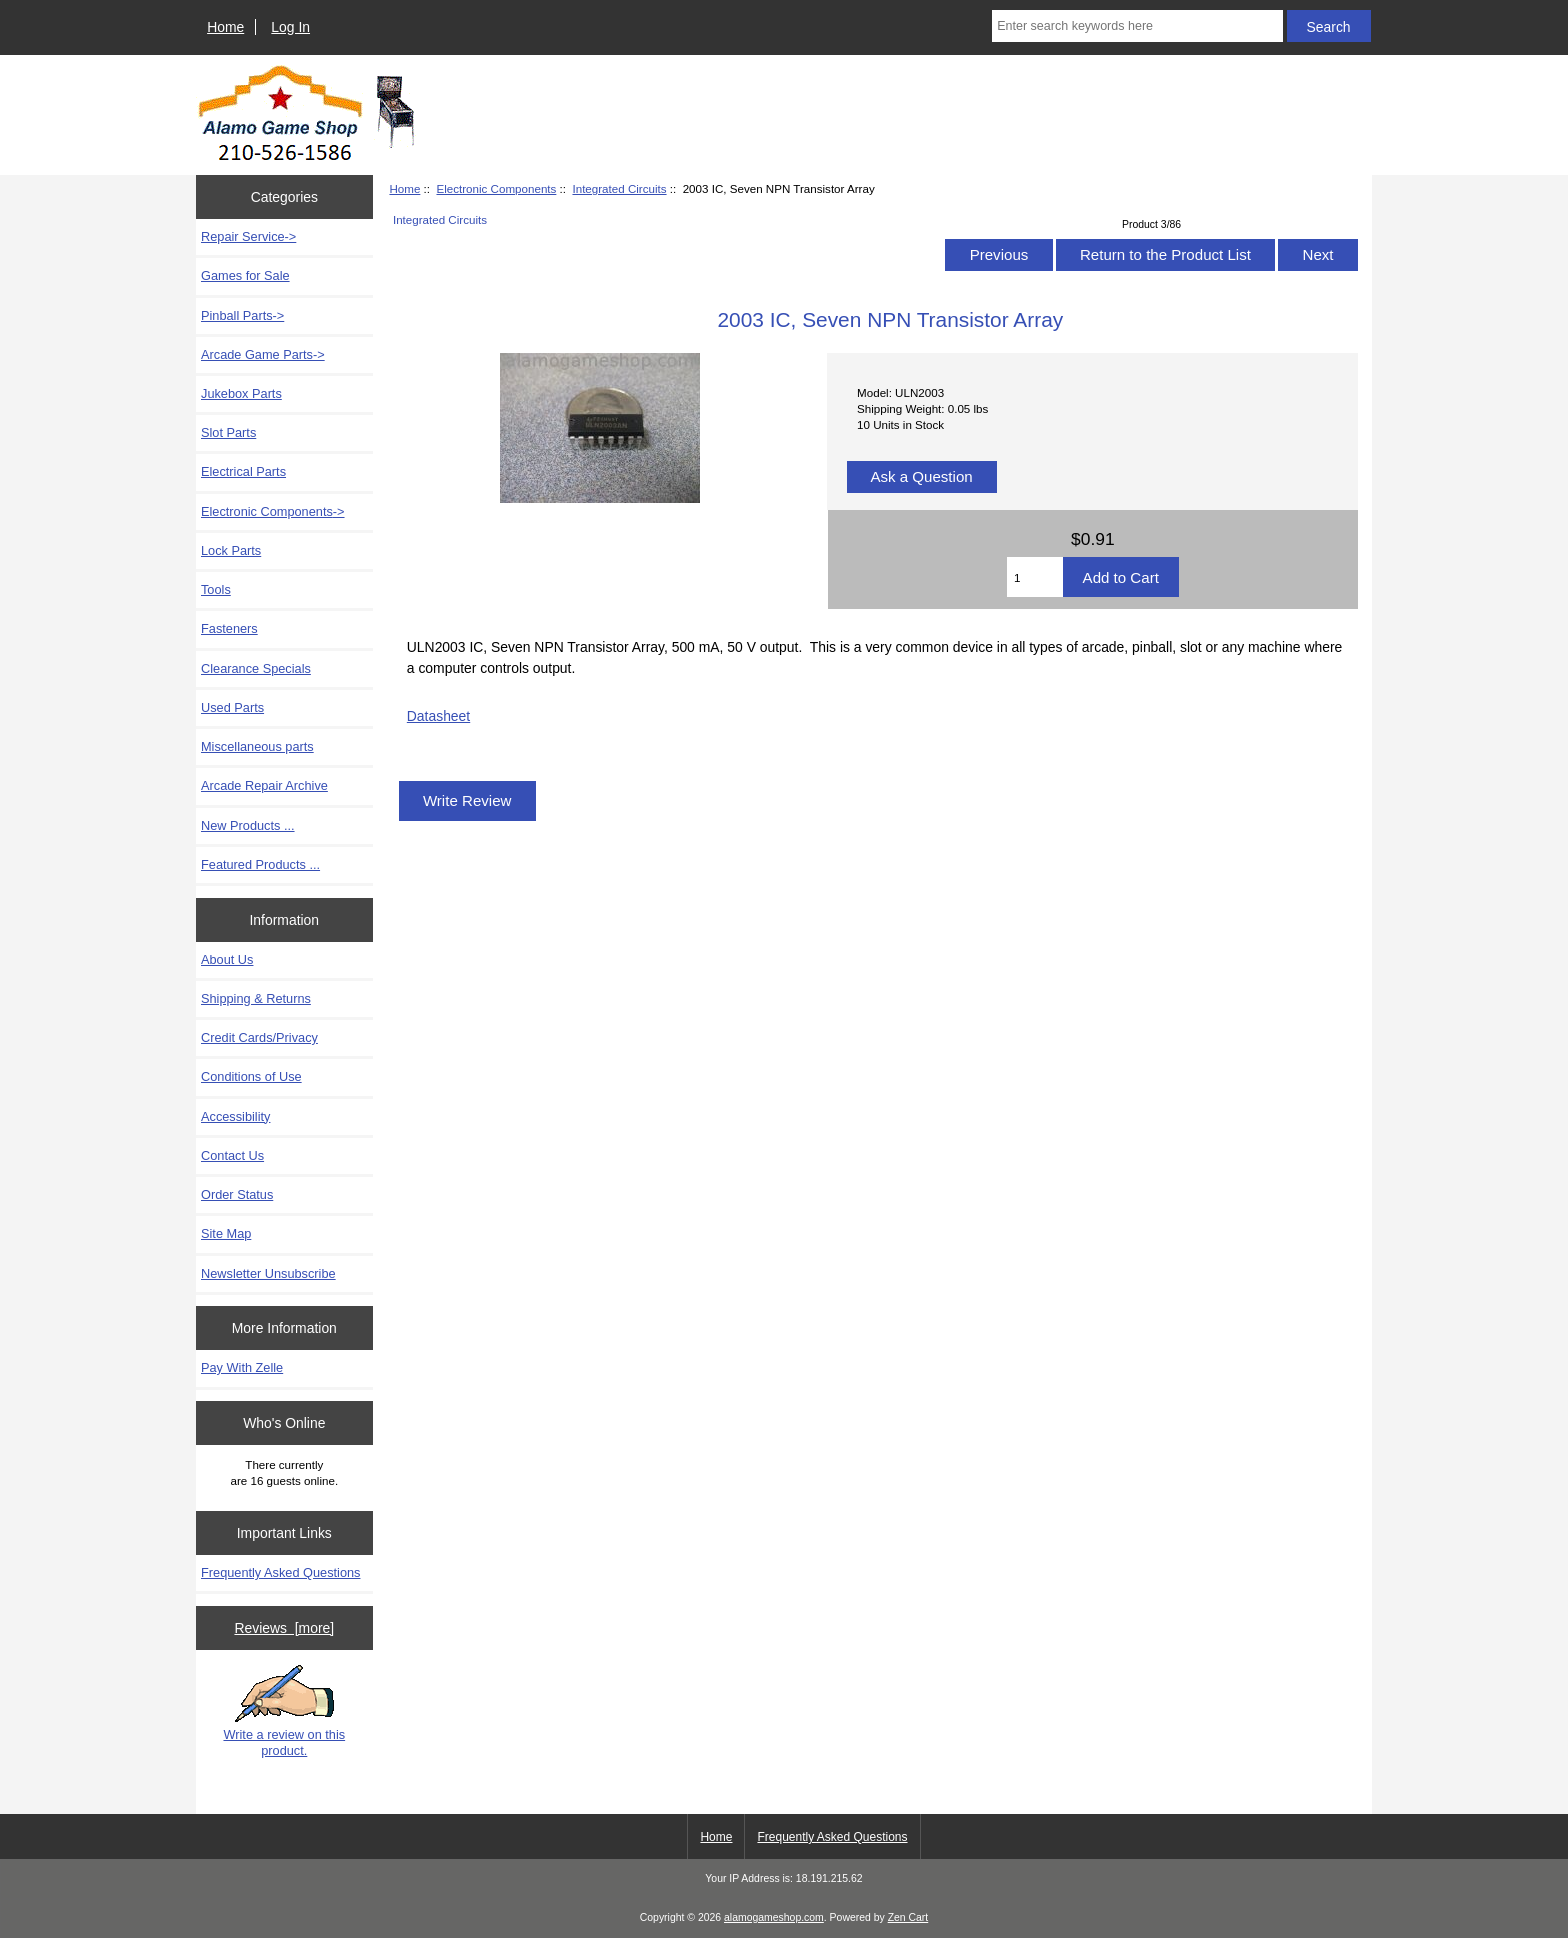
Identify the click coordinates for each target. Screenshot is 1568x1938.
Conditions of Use (251, 1076)
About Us (227, 959)
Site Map (226, 1233)
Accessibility (235, 1116)
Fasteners (229, 628)
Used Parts (232, 707)
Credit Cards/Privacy (259, 1037)
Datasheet (438, 716)
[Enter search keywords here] (1137, 26)
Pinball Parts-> (242, 315)
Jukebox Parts (241, 393)
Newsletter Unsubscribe (268, 1273)
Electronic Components (496, 188)
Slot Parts (228, 432)
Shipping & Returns (256, 998)
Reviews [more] (284, 1628)
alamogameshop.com (774, 1917)
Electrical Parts (243, 471)
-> (273, 511)
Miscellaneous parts (257, 746)
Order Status (237, 1194)
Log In (290, 27)
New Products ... (248, 825)
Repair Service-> (248, 236)
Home (225, 27)
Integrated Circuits (619, 188)
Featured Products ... (260, 864)
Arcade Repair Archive (264, 785)
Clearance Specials (256, 668)
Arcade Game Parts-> (263, 354)
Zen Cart (908, 1917)
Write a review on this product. (284, 1711)
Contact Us (232, 1155)
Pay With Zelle (242, 1367)
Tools (216, 589)
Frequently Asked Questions (280, 1572)
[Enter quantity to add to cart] (1035, 577)
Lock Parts (231, 550)
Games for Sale (245, 275)
